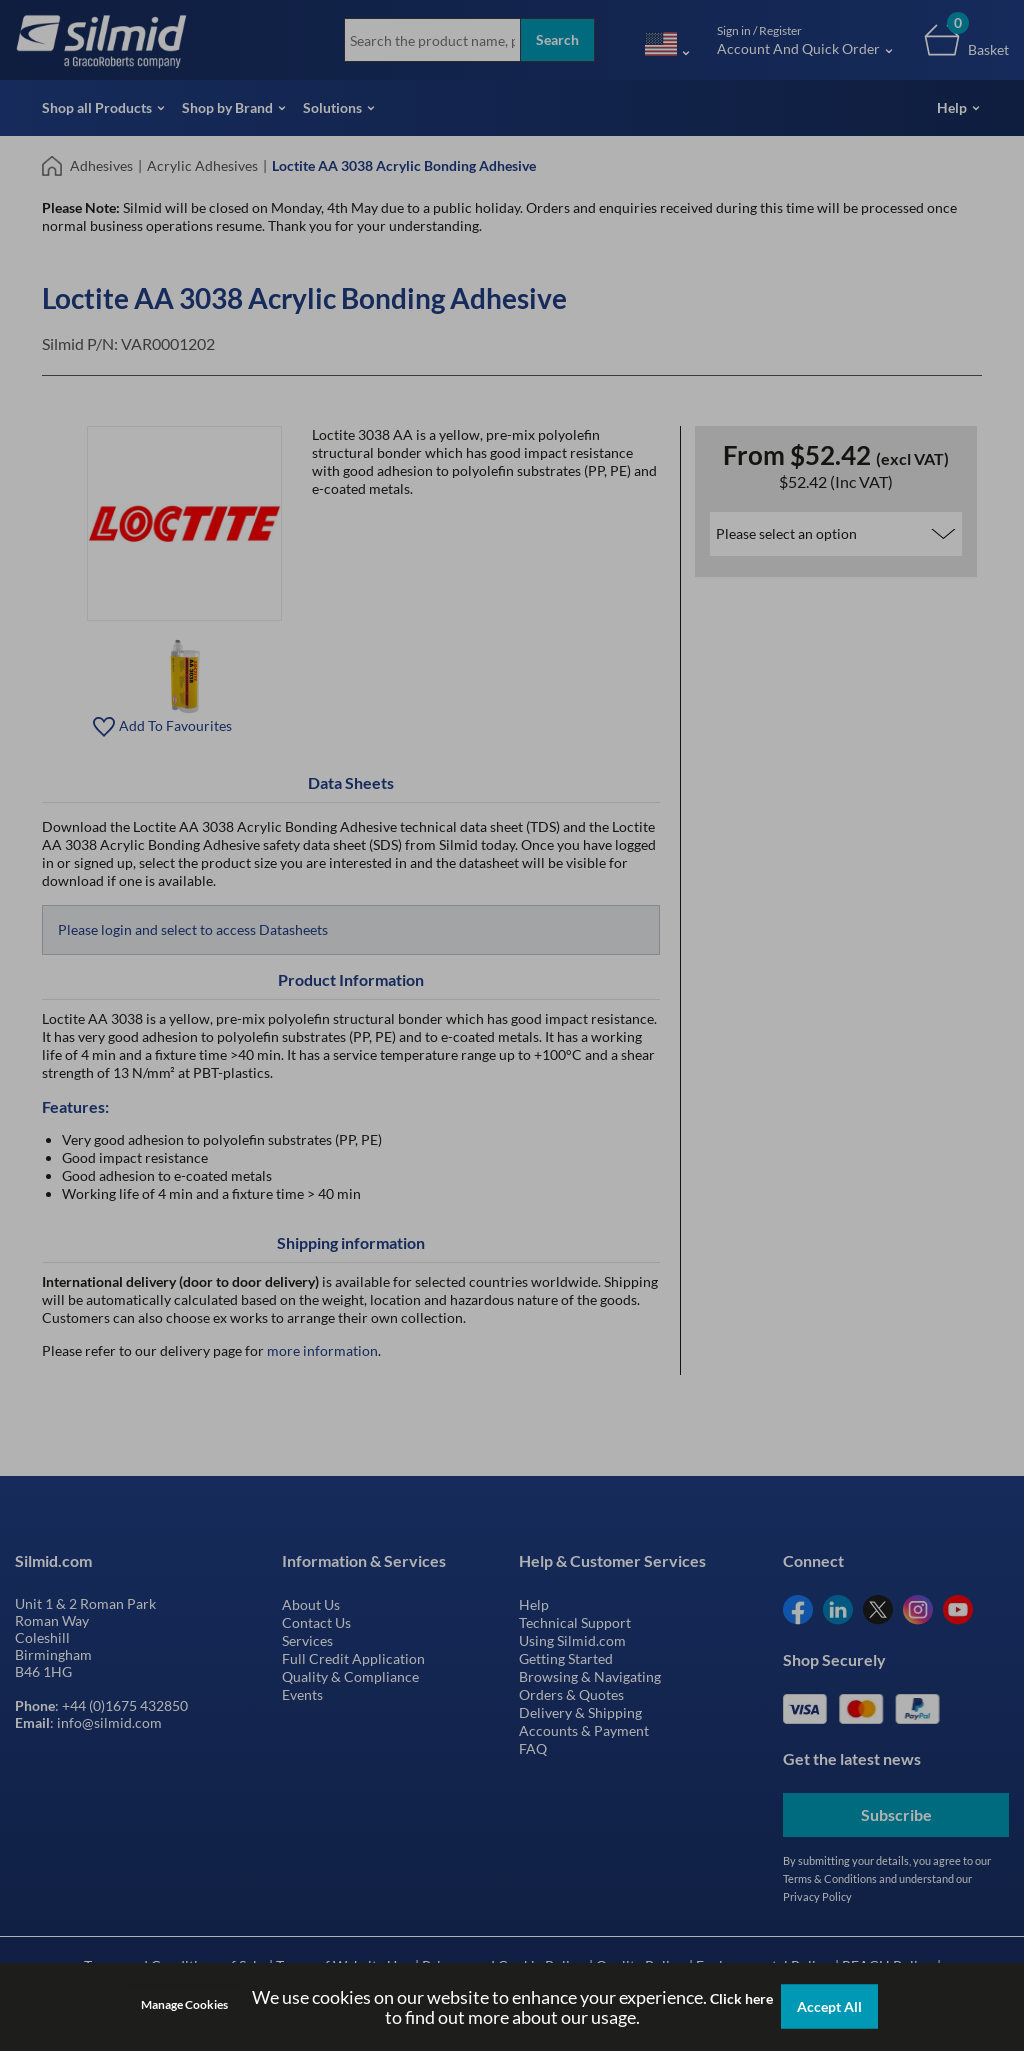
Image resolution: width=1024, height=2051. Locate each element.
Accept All (829, 2006)
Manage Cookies (184, 2004)
